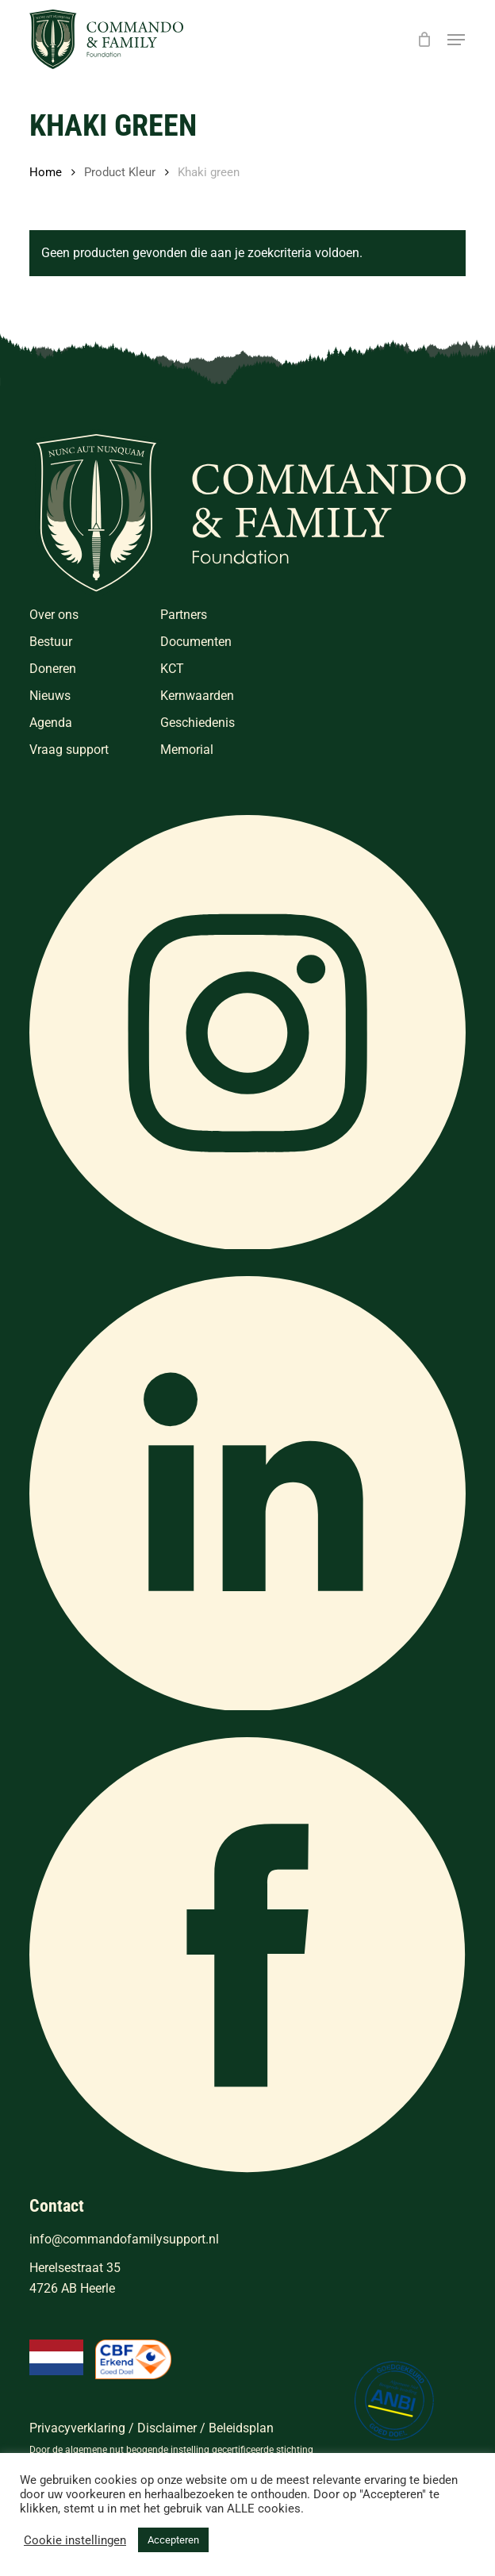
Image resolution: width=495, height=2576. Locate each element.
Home (45, 172)
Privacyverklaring (77, 2428)
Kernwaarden (197, 695)
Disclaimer (167, 2428)
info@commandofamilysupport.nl (124, 2239)
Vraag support (69, 749)
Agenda (50, 722)
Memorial (186, 749)
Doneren (52, 668)
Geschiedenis (197, 722)
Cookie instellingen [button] (75, 2540)
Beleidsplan (241, 2428)
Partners (183, 614)
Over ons (54, 614)
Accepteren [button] (173, 2540)
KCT (172, 668)
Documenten (196, 641)
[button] (456, 40)
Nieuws (50, 695)
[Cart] (424, 39)
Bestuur (50, 641)
